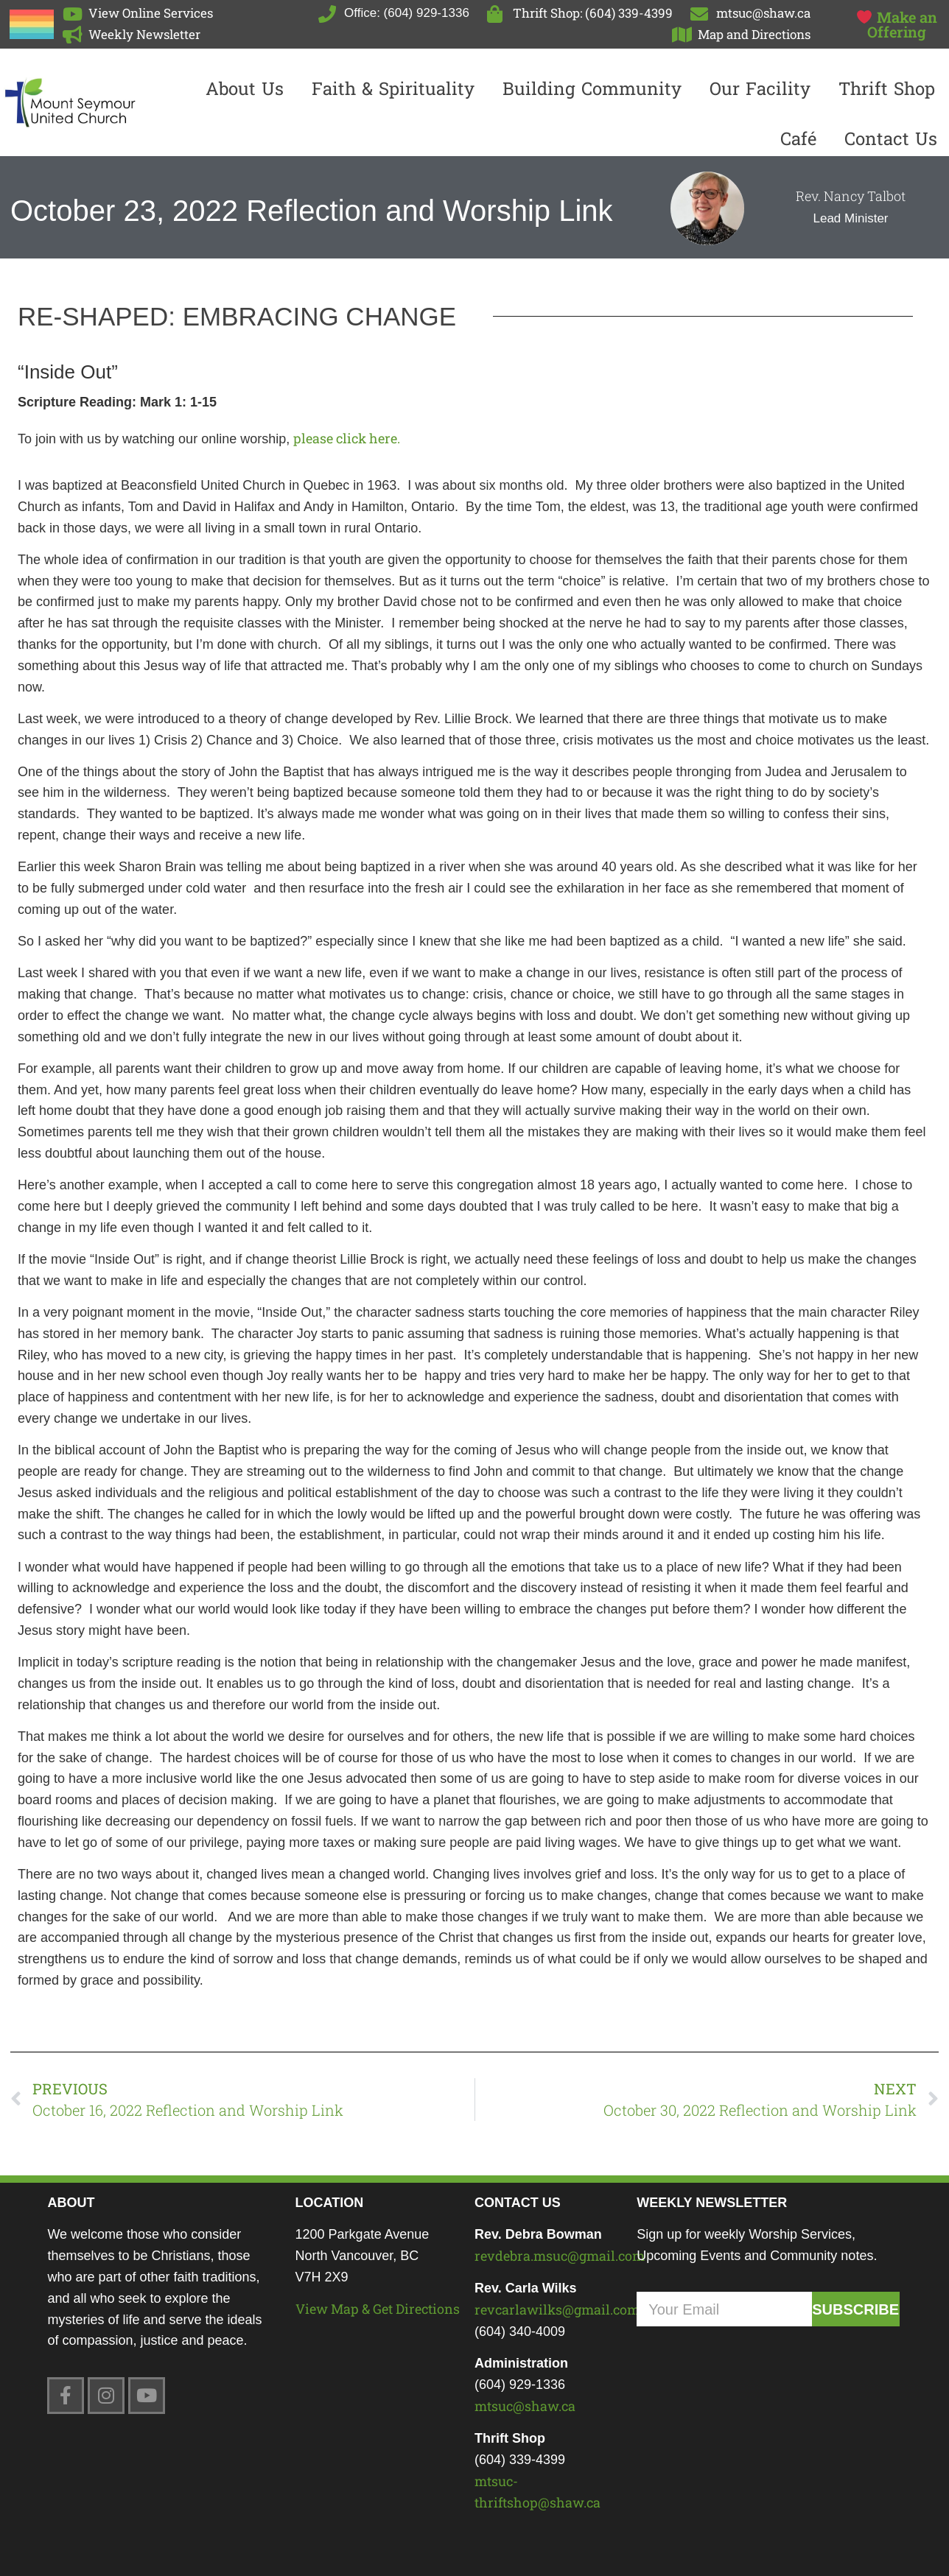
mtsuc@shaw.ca (524, 2406)
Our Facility (760, 88)
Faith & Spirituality (393, 88)
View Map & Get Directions (377, 2309)
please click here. (346, 438)
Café (798, 138)
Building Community (592, 88)
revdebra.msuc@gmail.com (559, 2255)
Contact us (890, 138)
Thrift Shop (886, 88)
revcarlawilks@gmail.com (557, 2309)
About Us (245, 88)
